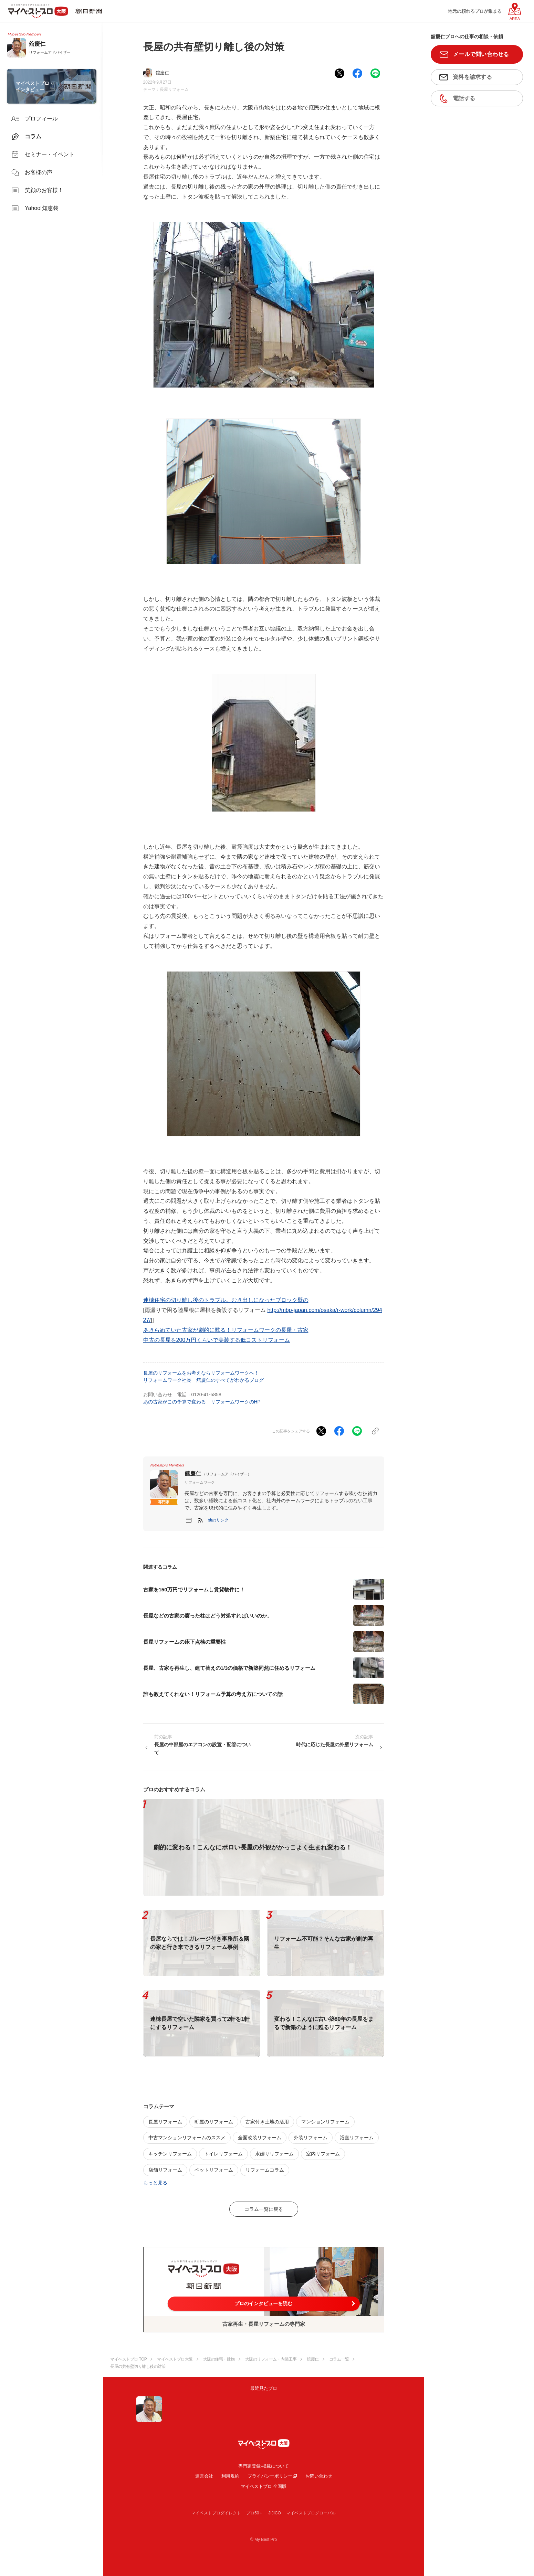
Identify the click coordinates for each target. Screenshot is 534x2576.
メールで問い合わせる (481, 54)
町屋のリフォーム (214, 2121)
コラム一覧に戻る (263, 2209)
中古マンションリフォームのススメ (187, 2137)
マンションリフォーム (325, 2121)
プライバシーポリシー (270, 2476)
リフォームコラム (264, 2170)
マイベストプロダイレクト (216, 2513)
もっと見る (155, 2182)
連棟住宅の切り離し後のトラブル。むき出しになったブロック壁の (225, 1300)
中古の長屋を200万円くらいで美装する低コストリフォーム (216, 1340)
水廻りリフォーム (274, 2153)
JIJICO (274, 2513)
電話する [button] (464, 98)
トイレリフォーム (223, 2153)
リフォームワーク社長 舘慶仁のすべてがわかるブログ (203, 1380)
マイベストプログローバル (311, 2513)
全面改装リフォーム (259, 2137)
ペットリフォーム (214, 2170)
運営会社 (204, 2476)
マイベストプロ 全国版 (264, 2486)
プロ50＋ (254, 2513)
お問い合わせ (318, 2476)
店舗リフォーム (165, 2170)
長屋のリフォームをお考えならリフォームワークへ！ (201, 1373)
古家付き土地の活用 (267, 2121)
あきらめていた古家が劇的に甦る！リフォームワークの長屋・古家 (225, 1330)
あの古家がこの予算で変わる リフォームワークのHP (202, 1401)
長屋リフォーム (174, 89)
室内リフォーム (323, 2153)
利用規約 (230, 2476)
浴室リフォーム (357, 2137)
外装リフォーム (310, 2137)
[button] (218, 1520)
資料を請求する (472, 77)
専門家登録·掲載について (263, 2466)
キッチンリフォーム (170, 2153)
